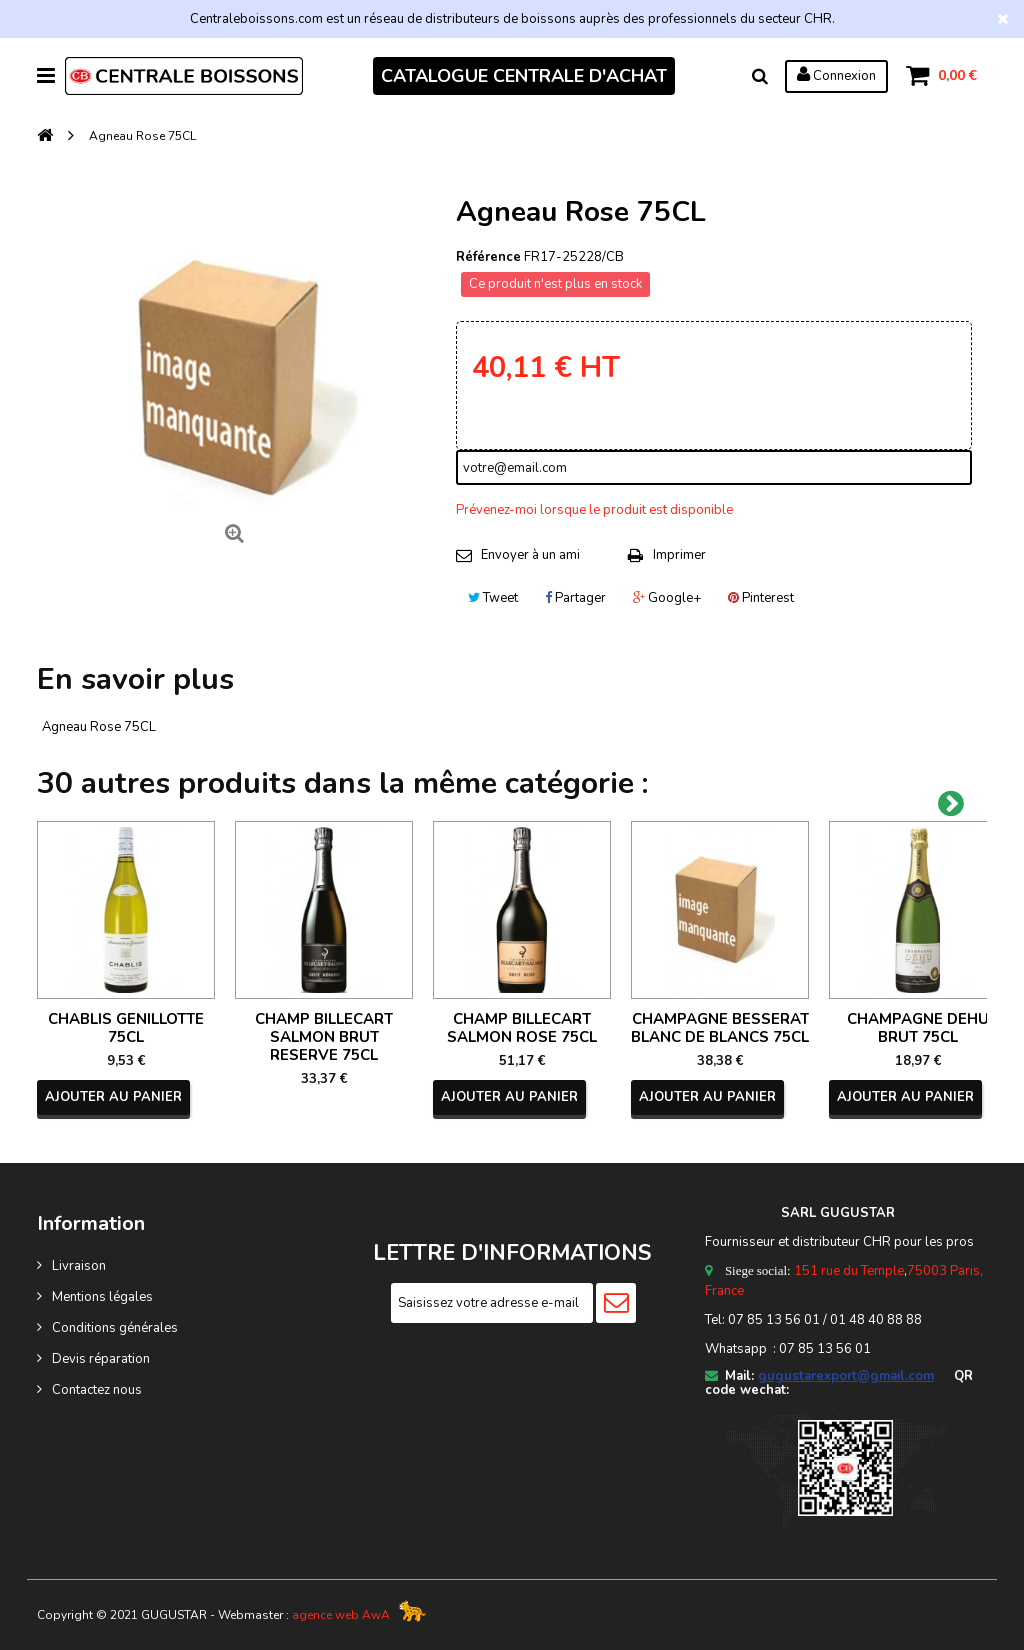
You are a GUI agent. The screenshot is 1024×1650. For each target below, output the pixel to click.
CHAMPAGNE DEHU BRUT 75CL (918, 1028)
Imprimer (679, 555)
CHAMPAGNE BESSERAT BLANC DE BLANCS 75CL (720, 1028)
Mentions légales (102, 1297)
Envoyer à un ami (530, 555)
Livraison (79, 1266)
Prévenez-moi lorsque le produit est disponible (594, 510)
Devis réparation (101, 1359)
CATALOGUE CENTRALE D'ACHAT (524, 76)
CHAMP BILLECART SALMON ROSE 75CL (522, 1028)
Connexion (836, 75)
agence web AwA (341, 1615)
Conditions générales (115, 1328)
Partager (575, 598)
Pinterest (761, 598)
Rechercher (760, 76)
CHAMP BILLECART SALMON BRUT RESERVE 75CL (324, 1037)
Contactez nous (97, 1390)
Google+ (667, 598)
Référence (488, 257)
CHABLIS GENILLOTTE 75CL (126, 1028)
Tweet (493, 598)
